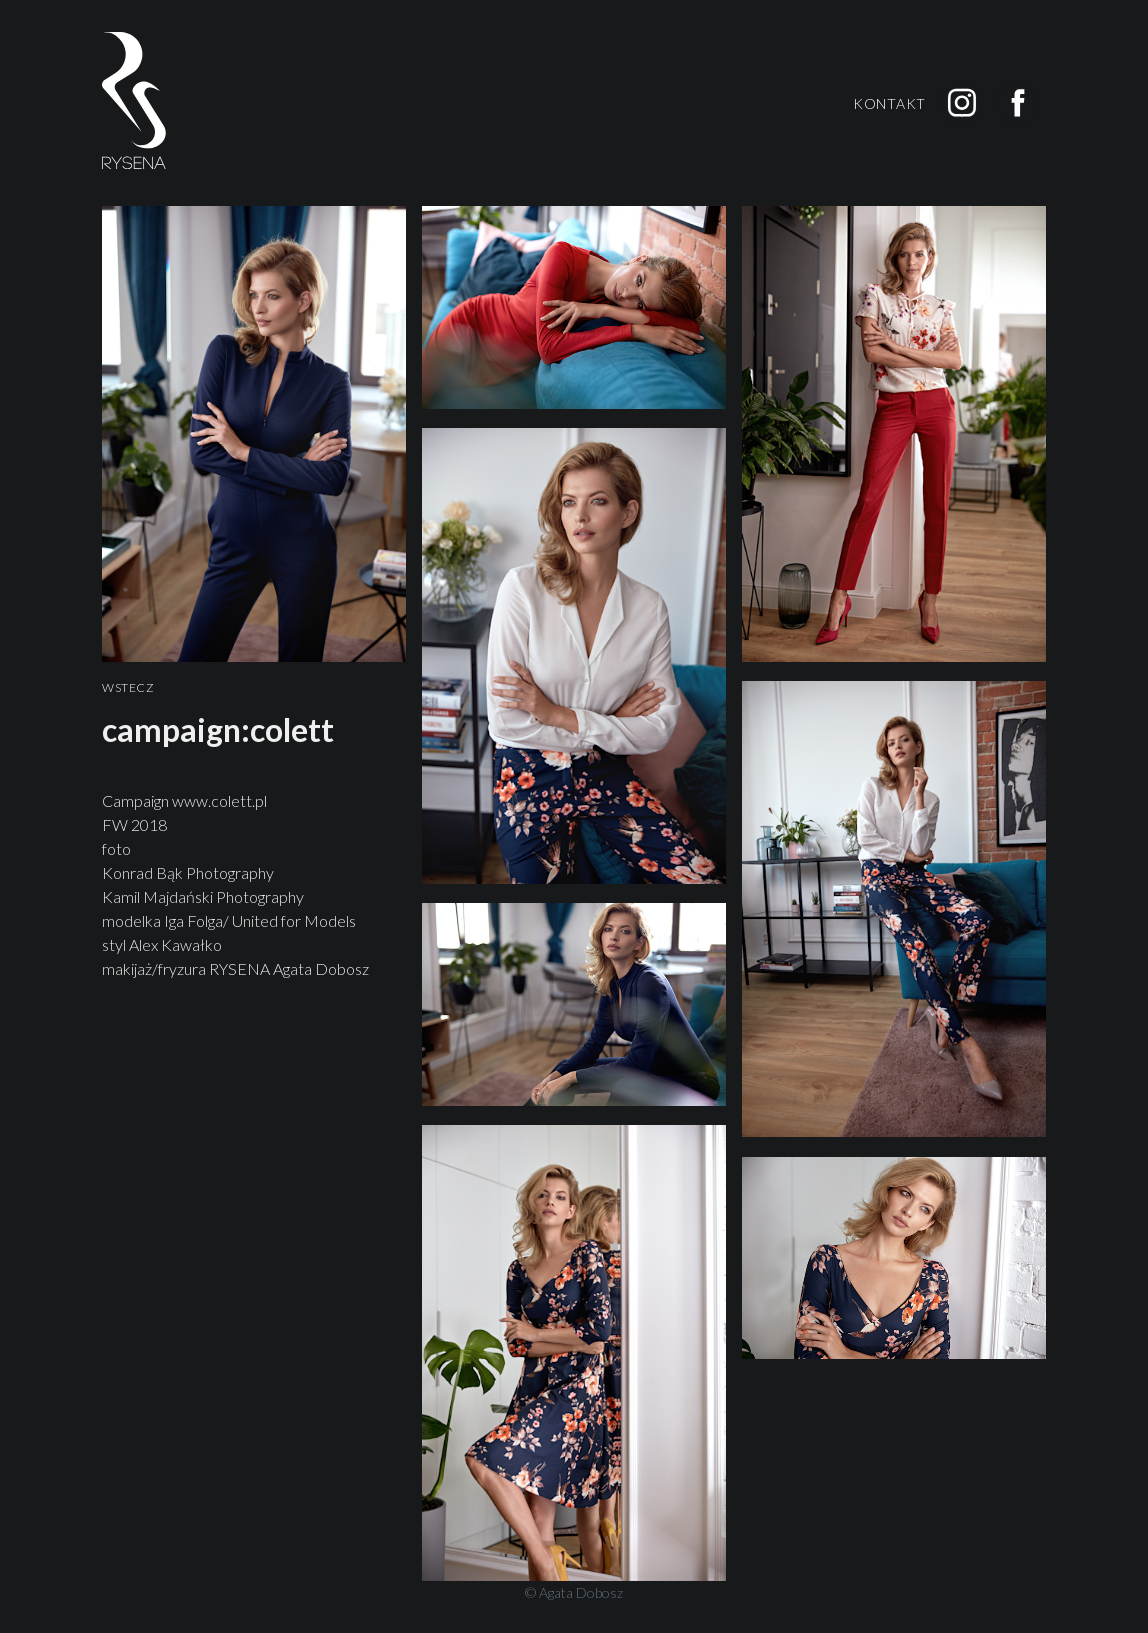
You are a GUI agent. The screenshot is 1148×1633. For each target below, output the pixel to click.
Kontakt (889, 103)
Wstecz (128, 688)
